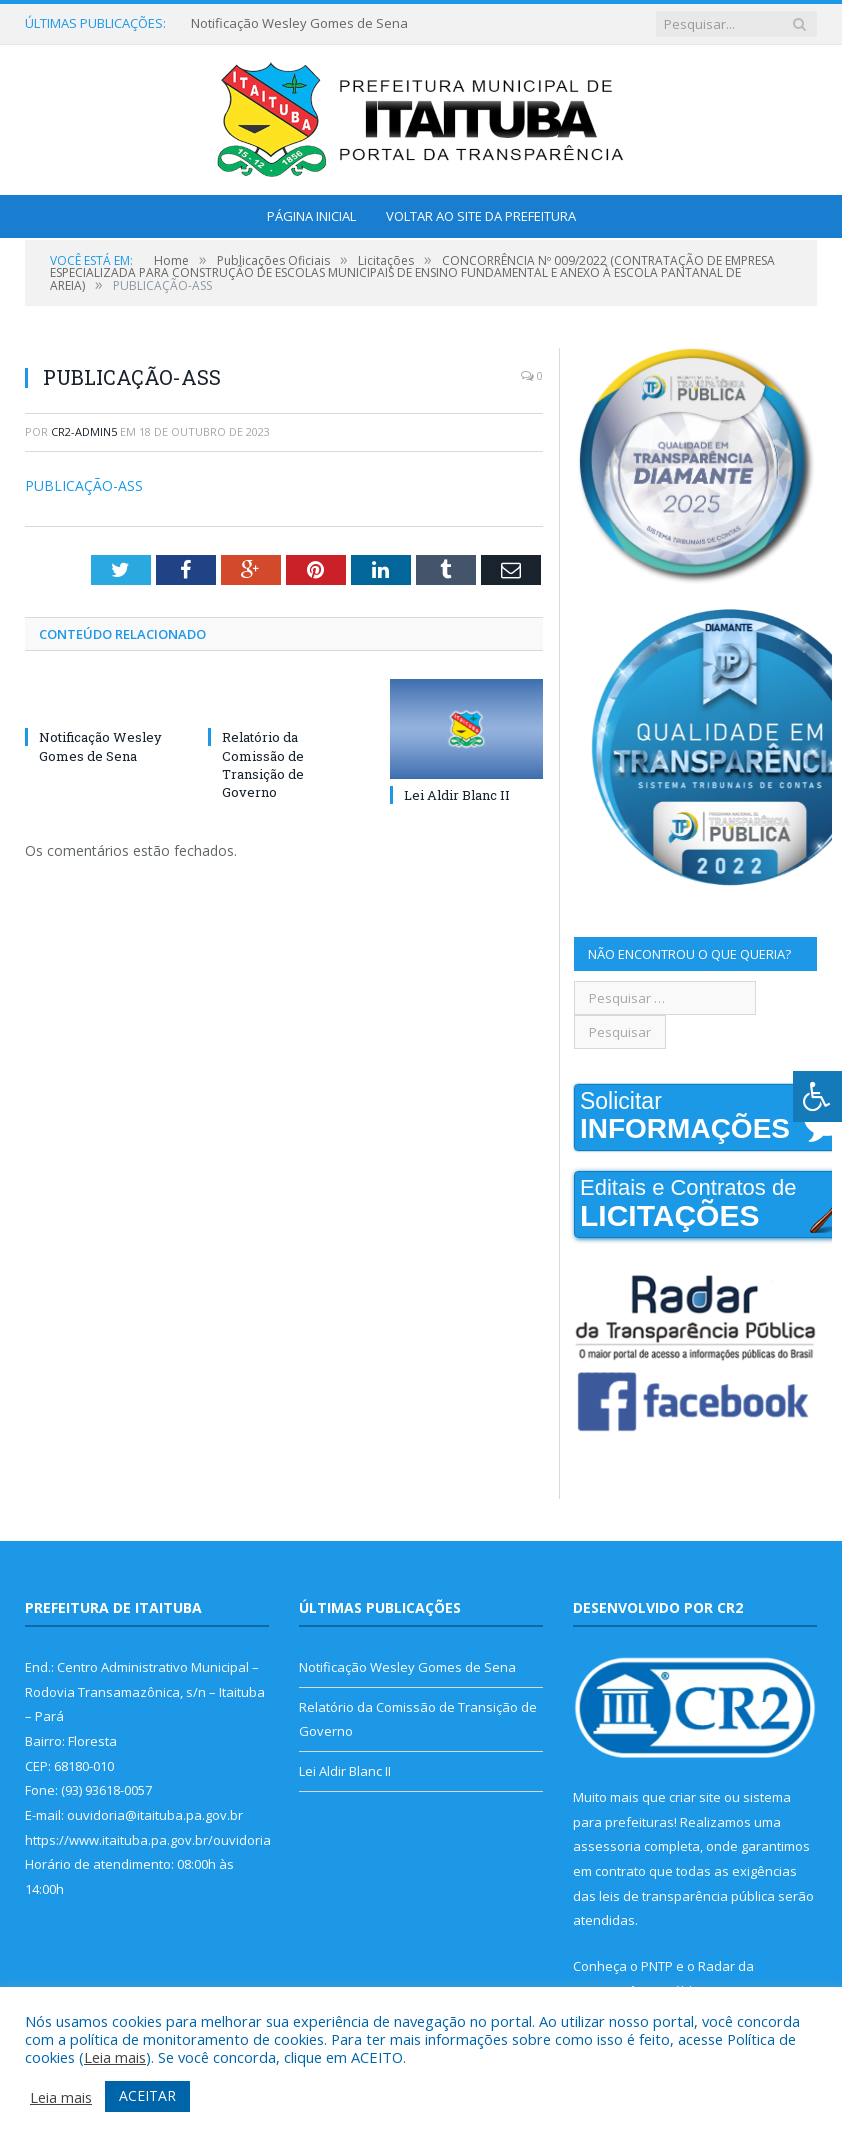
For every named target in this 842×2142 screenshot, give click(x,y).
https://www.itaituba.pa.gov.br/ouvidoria (148, 1840)
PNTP (657, 1966)
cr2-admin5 (84, 431)
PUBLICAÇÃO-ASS (84, 485)
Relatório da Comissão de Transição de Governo (263, 764)
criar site (695, 1797)
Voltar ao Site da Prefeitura (481, 216)
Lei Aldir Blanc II (457, 795)
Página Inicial (311, 216)
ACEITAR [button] (147, 2095)
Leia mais (115, 2057)
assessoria (607, 1846)
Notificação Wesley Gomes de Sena (299, 23)
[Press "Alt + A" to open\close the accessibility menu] (817, 1096)
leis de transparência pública (687, 1896)
